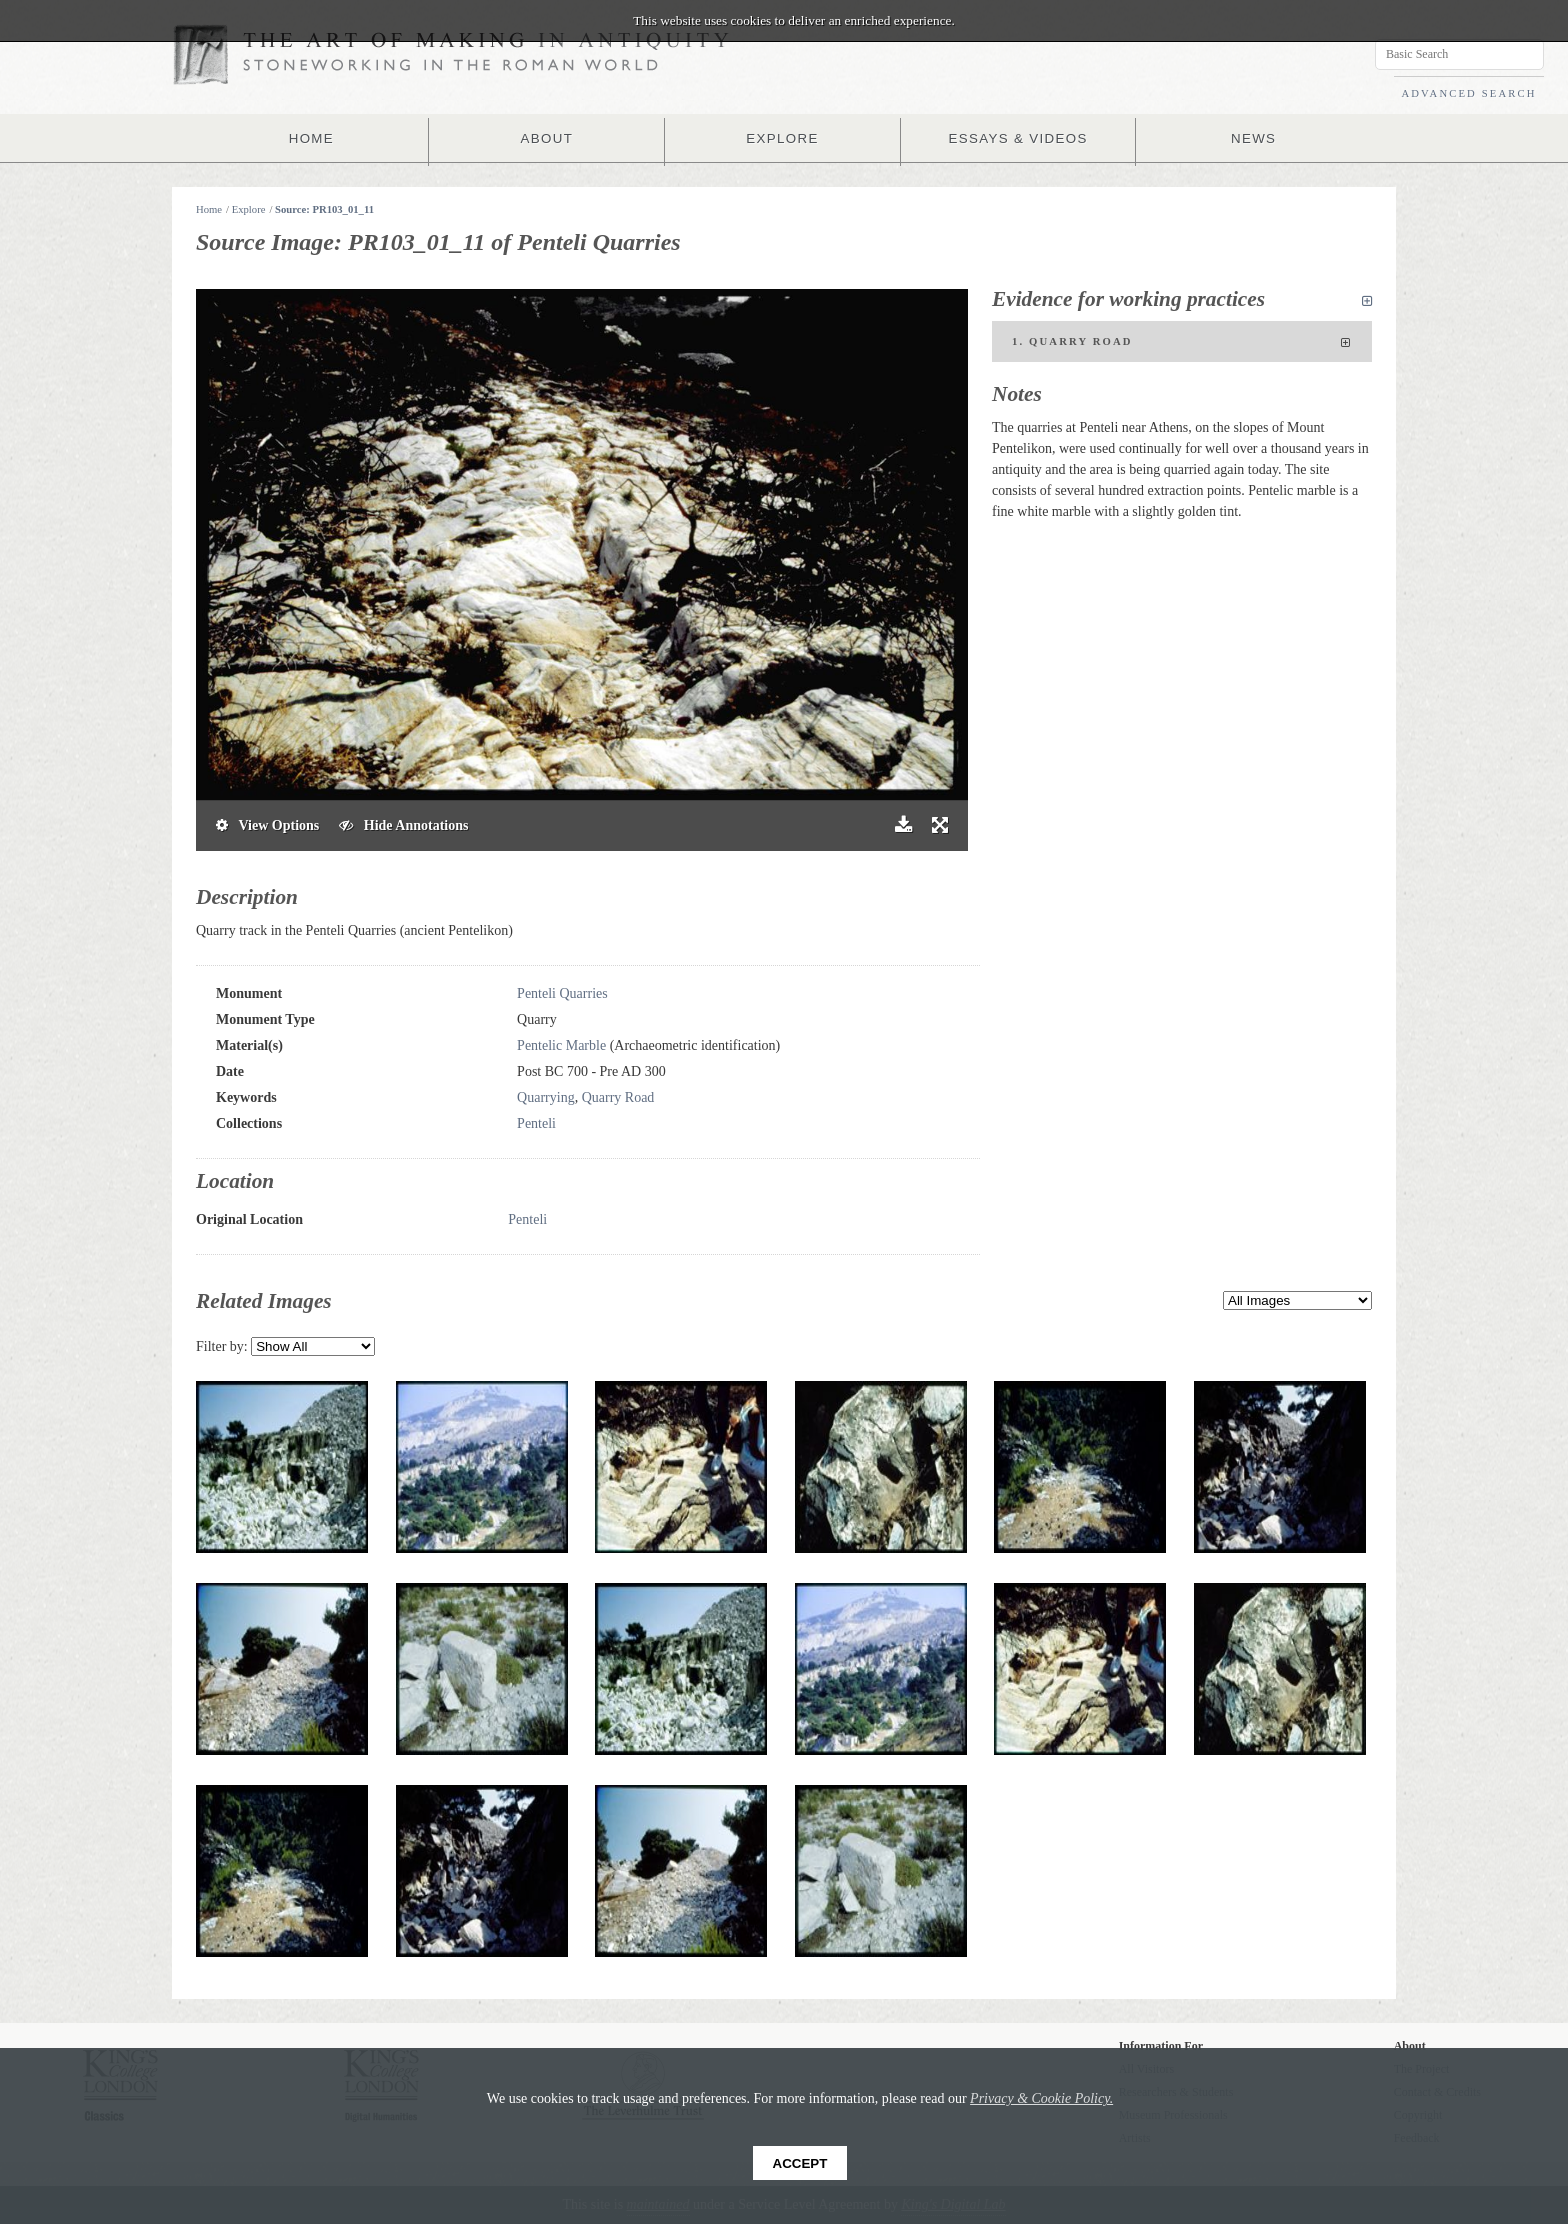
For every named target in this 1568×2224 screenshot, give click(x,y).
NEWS (1249, 138)
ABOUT (549, 138)
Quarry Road (618, 1097)
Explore (249, 209)
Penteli (536, 1123)
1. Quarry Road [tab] (1182, 343)
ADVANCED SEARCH (1468, 93)
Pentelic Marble (561, 1045)
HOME (316, 138)
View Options (267, 825)
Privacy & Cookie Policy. (1041, 2098)
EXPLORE (783, 138)
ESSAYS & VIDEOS (1015, 138)
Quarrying (546, 1097)
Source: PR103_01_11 (324, 209)
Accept (800, 2163)
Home (209, 209)
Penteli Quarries (562, 993)
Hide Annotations (403, 825)
